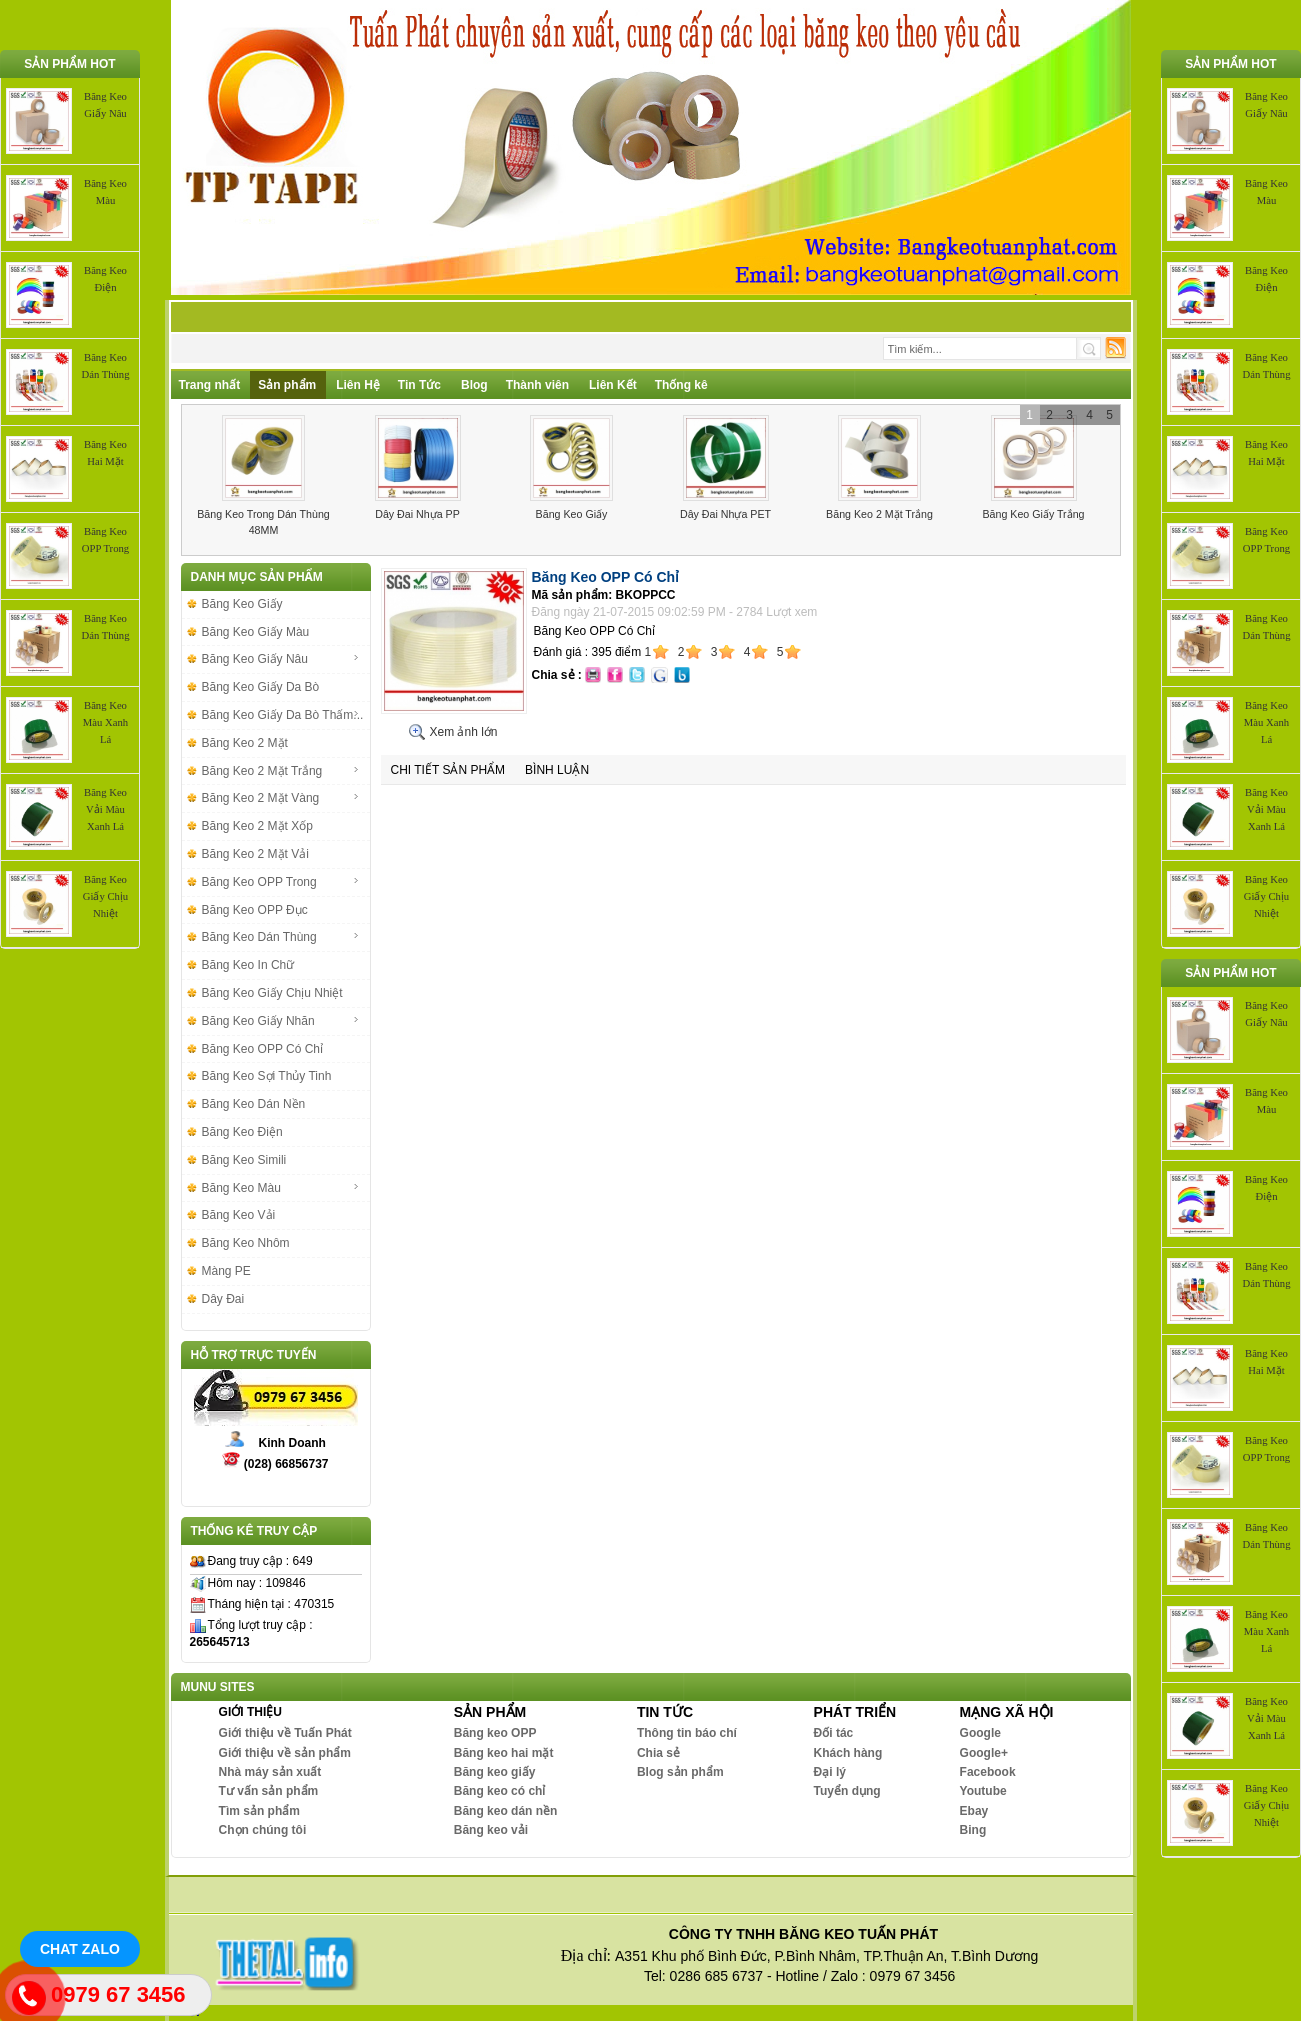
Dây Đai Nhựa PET (725, 514)
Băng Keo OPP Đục (255, 910)
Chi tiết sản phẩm (448, 770)
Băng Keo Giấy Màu (256, 632)
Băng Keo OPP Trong (281, 882)
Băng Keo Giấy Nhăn (281, 1021)
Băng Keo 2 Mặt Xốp (257, 826)
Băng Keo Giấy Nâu (281, 659)
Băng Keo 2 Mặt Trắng (879, 514)
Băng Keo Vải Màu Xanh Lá (105, 809)
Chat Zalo (80, 1949)
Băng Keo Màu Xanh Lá (105, 722)
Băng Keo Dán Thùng (281, 937)
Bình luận (557, 770)
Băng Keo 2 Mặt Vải (255, 854)
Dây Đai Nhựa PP (417, 514)
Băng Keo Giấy (572, 514)
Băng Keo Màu (281, 1188)
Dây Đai (223, 1299)
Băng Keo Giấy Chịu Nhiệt (105, 896)
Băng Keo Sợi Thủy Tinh (267, 1076)
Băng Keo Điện (242, 1132)
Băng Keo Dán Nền (254, 1104)
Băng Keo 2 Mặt (245, 743)
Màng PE (226, 1271)
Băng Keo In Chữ (248, 965)
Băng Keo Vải (239, 1215)
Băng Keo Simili (244, 1160)
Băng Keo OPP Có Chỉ (263, 1049)
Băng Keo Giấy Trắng (1033, 514)
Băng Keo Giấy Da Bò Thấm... (283, 715)
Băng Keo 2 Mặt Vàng (281, 798)
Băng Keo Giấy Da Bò (261, 687)
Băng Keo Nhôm (246, 1243)
